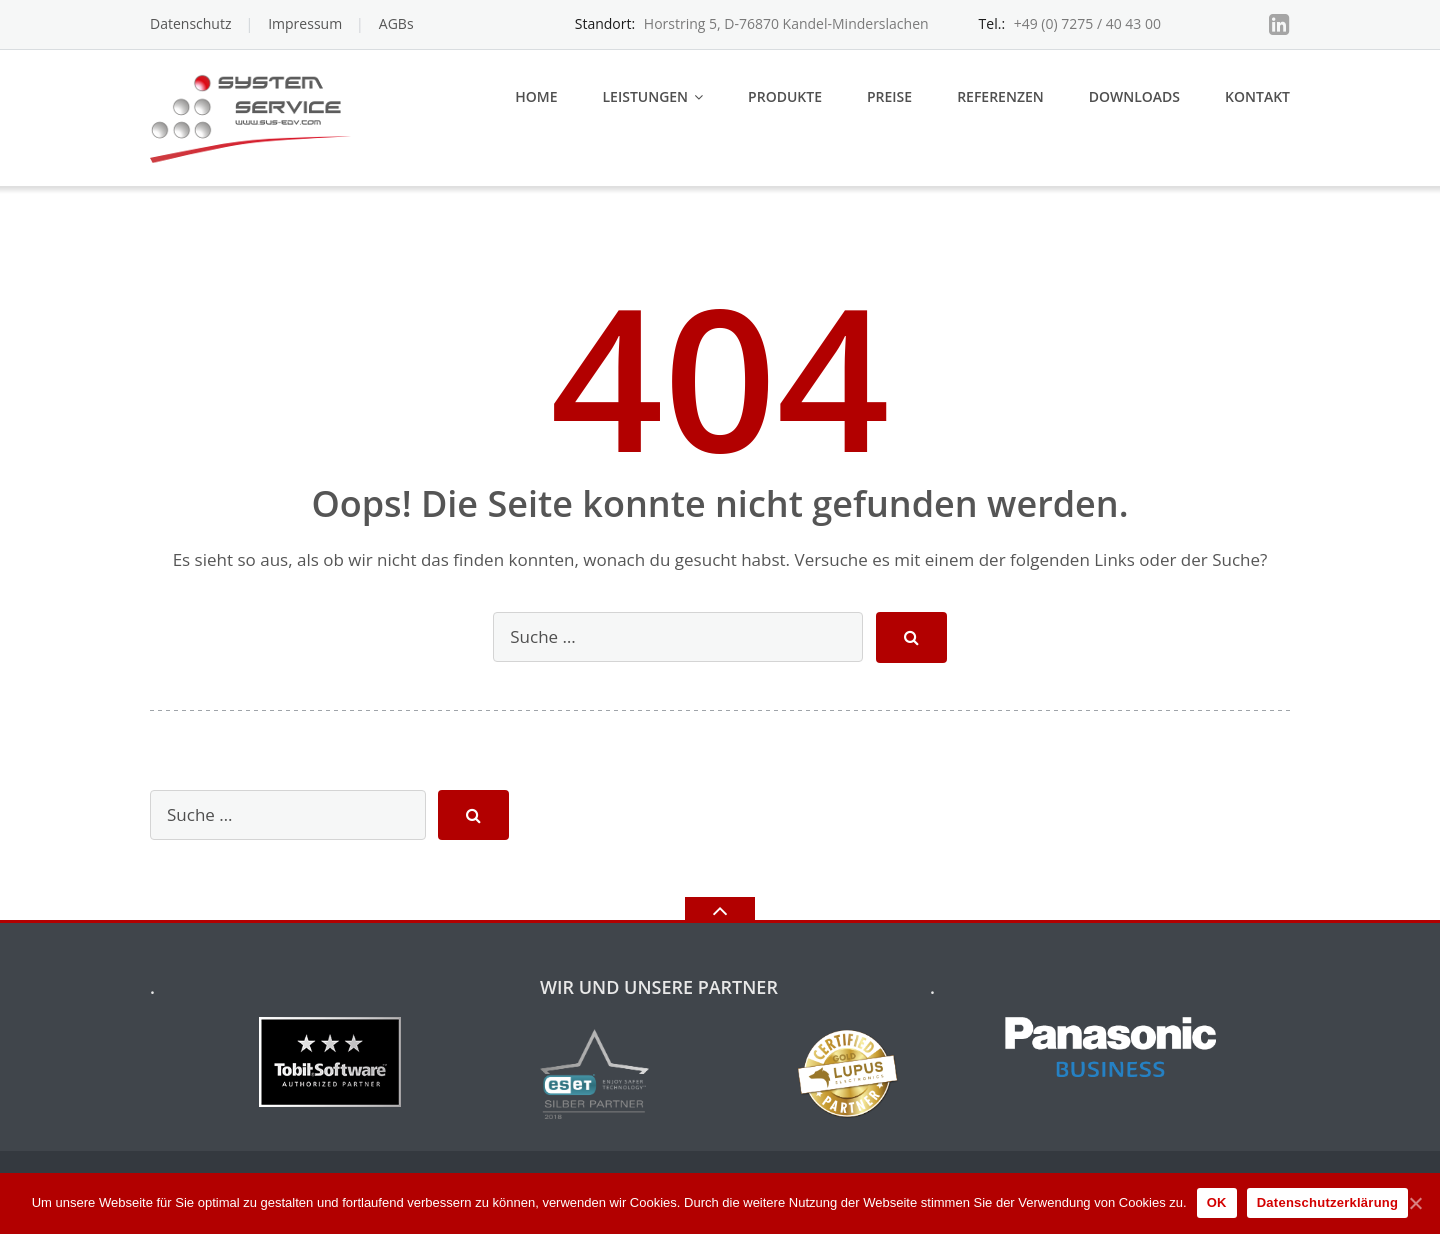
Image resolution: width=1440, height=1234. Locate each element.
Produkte (785, 96)
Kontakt (1257, 96)
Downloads (1134, 96)
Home (536, 96)
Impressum (305, 23)
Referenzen (1000, 96)
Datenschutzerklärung (1328, 1202)
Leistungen (645, 96)
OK (1217, 1202)
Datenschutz (190, 23)
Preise (889, 96)
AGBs (396, 23)
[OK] (1415, 1203)
